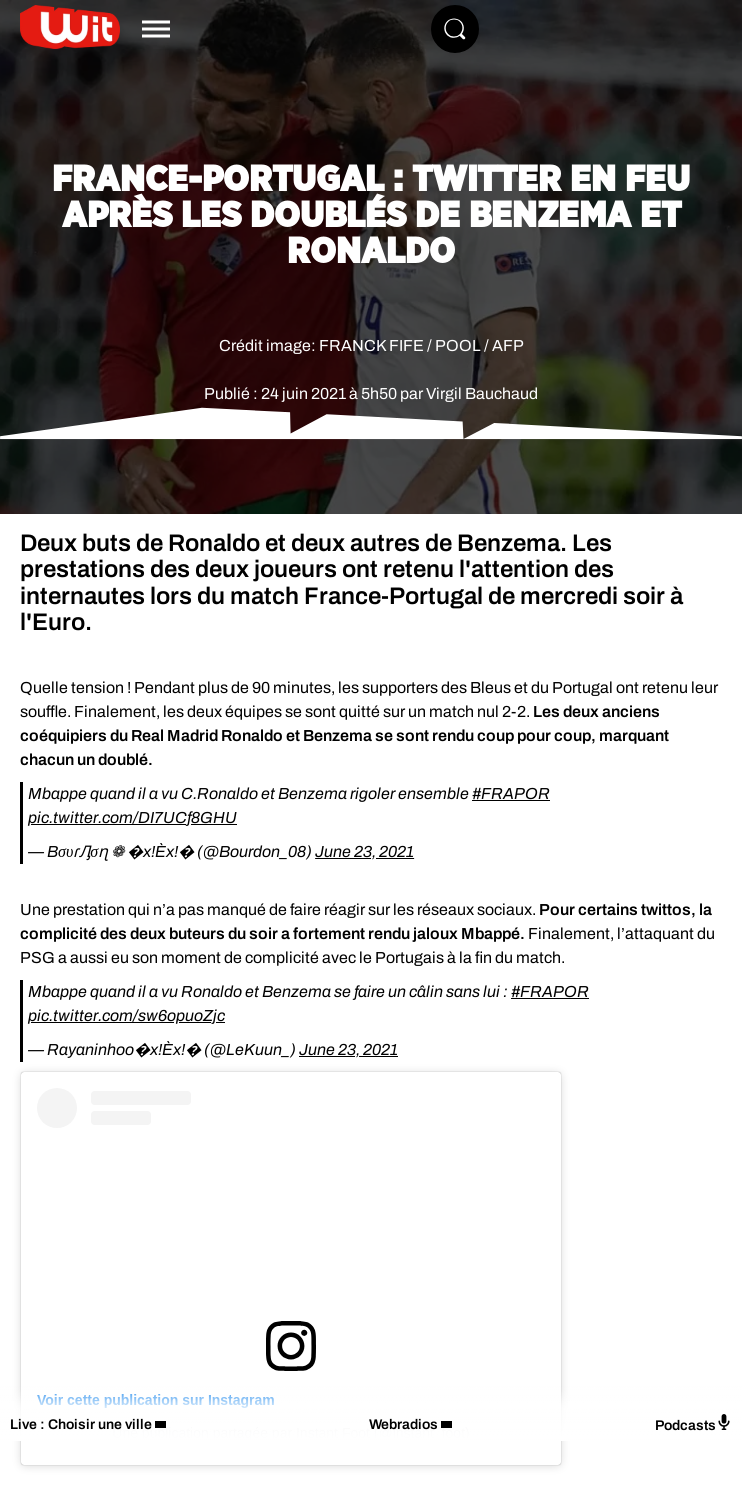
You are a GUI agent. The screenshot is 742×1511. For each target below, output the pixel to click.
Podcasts (693, 1423)
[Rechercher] (455, 29)
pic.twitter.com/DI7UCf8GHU (132, 817)
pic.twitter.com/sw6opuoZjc (126, 1015)
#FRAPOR (511, 793)
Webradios (403, 1424)
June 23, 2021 (364, 851)
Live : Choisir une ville (81, 1424)
